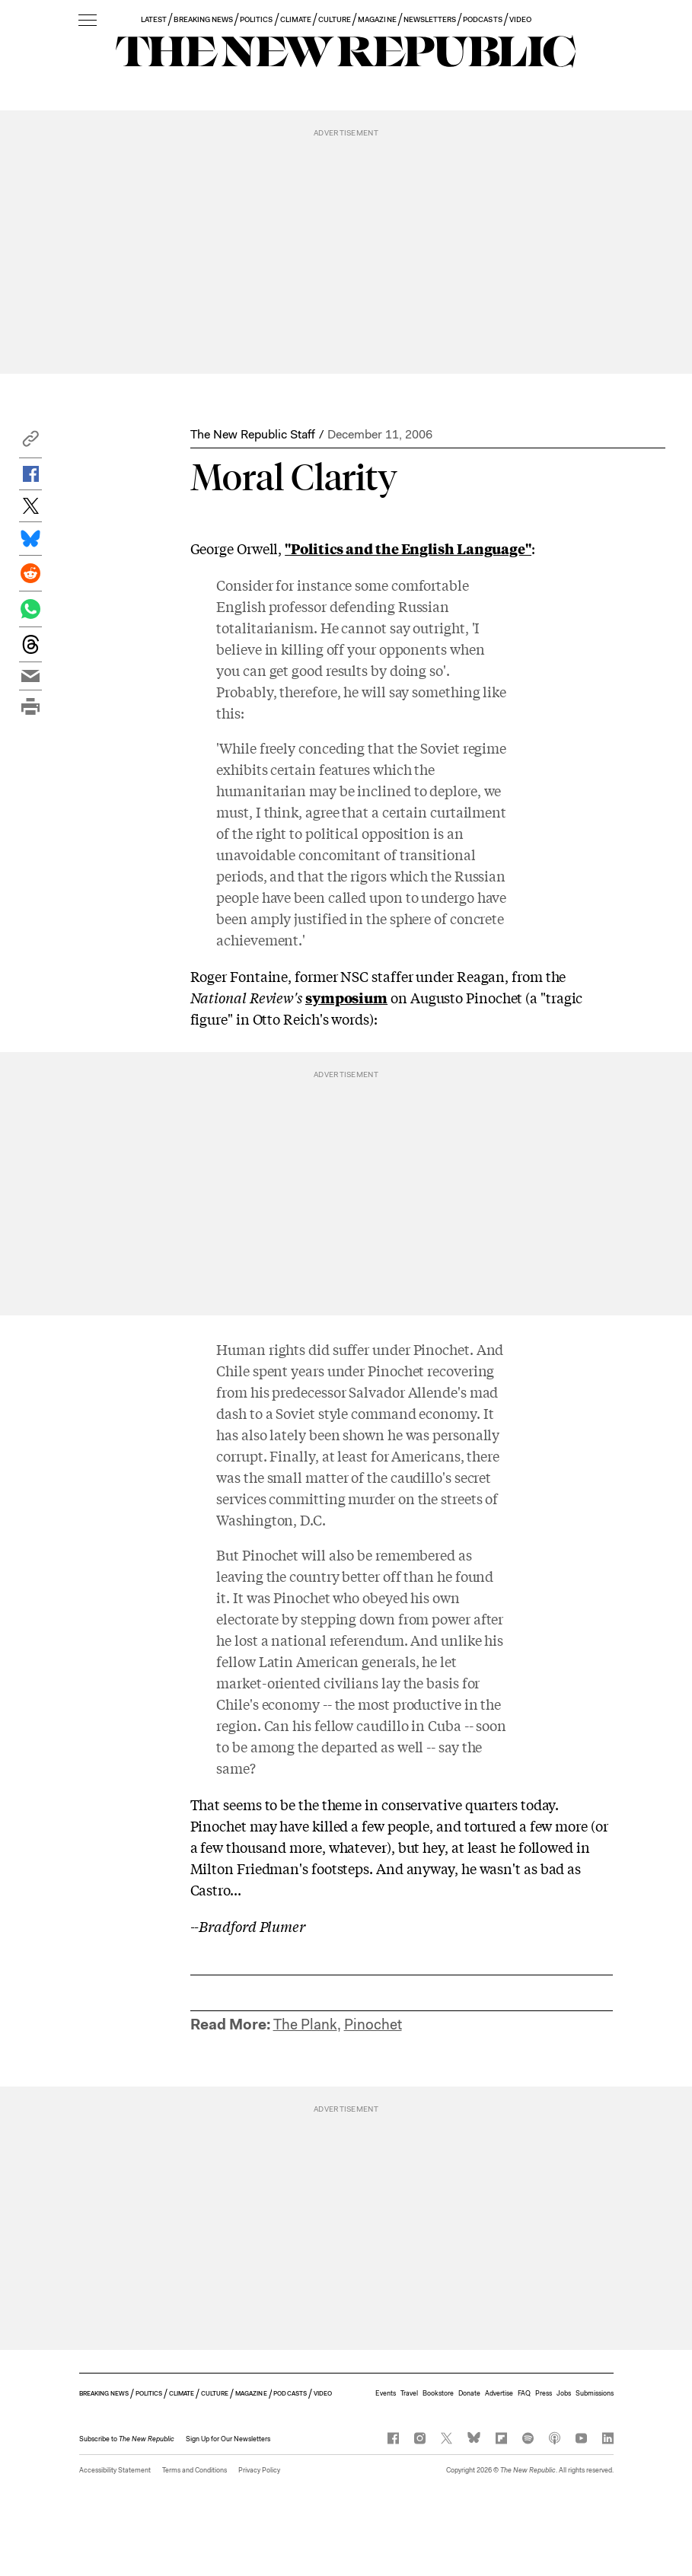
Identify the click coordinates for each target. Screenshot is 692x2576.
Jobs (563, 2393)
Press (543, 2393)
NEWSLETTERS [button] (430, 19)
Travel (409, 2393)
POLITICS (256, 19)
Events (385, 2393)
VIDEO (520, 19)
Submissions (595, 2393)
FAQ (524, 2393)
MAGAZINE (377, 19)
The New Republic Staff (252, 434)
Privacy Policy (259, 2470)
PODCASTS (482, 19)
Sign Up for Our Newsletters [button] (228, 2439)
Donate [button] (469, 2393)
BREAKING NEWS (203, 19)
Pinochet (373, 2024)
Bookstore (438, 2393)
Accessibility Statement (115, 2470)
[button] (30, 442)
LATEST (154, 19)
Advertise (499, 2393)
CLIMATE (295, 19)
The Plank (305, 2024)
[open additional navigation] (87, 21)
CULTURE (334, 19)
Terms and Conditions (194, 2470)
